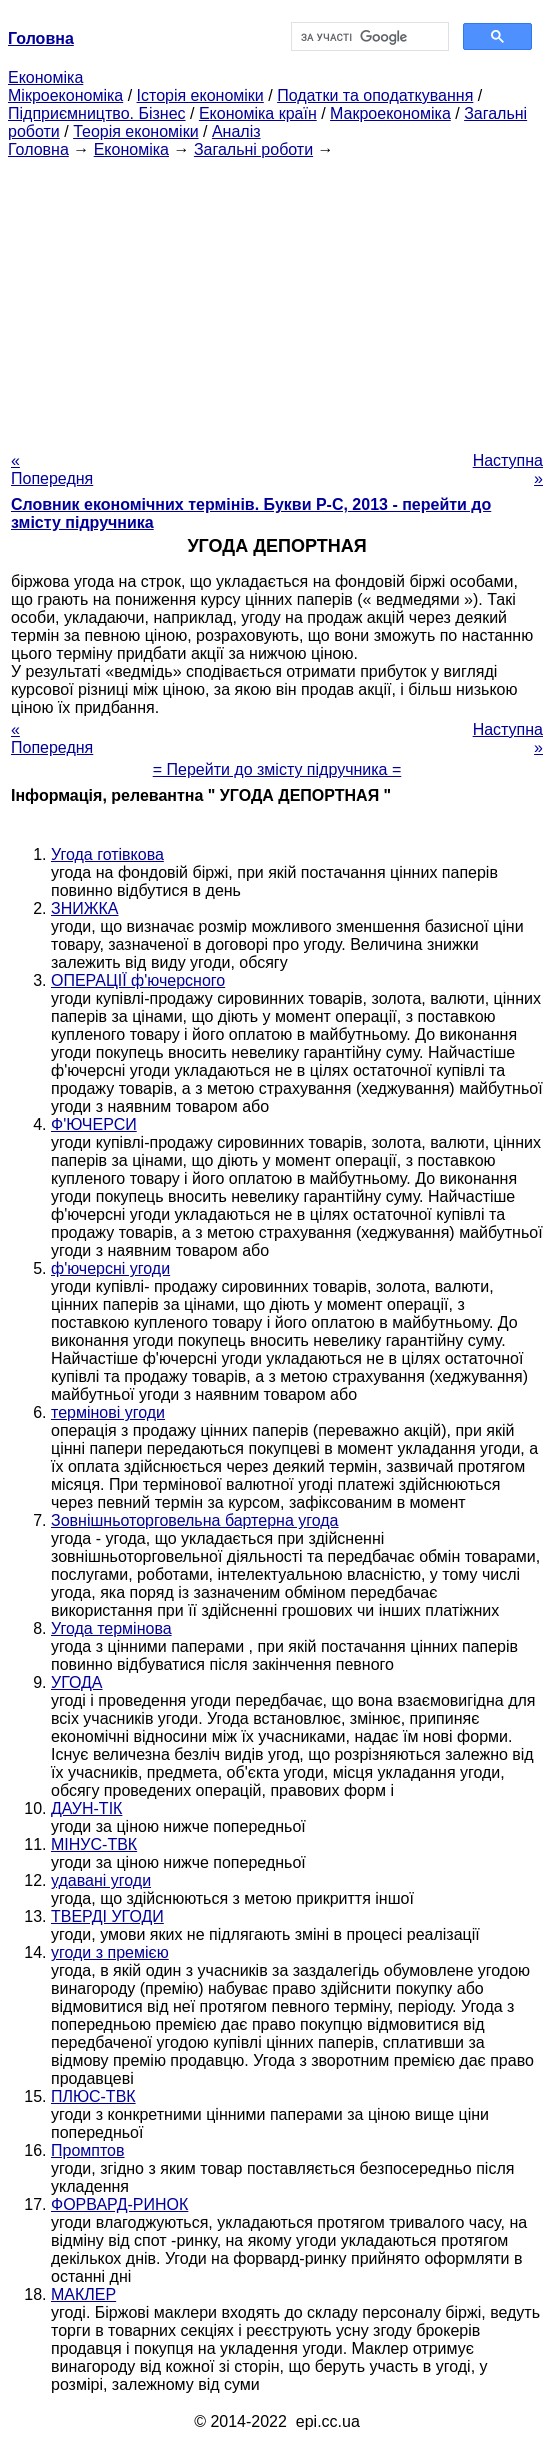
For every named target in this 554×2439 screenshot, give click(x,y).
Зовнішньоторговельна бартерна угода (195, 1520)
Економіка (45, 77)
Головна (38, 149)
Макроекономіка (390, 113)
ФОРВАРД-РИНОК (119, 2204)
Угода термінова (111, 1628)
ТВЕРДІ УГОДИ (107, 1916)
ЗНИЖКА (84, 908)
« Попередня (52, 469)
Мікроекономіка (65, 95)
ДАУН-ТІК (86, 1808)
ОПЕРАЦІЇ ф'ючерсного (138, 980)
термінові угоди (108, 1412)
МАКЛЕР (83, 2294)
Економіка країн (258, 113)
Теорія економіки (135, 131)
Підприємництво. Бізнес (97, 113)
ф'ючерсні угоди (110, 1268)
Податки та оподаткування (375, 95)
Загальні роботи (253, 149)
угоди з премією (110, 1952)
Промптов (88, 2150)
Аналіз (236, 131)
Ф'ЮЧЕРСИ (94, 1124)
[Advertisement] (277, 299)
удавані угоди (101, 1880)
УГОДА (77, 1682)
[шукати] (368, 37)
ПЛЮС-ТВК (93, 2096)
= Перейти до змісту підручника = (277, 769)
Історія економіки (200, 95)
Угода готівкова (107, 854)
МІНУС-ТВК (94, 1844)
